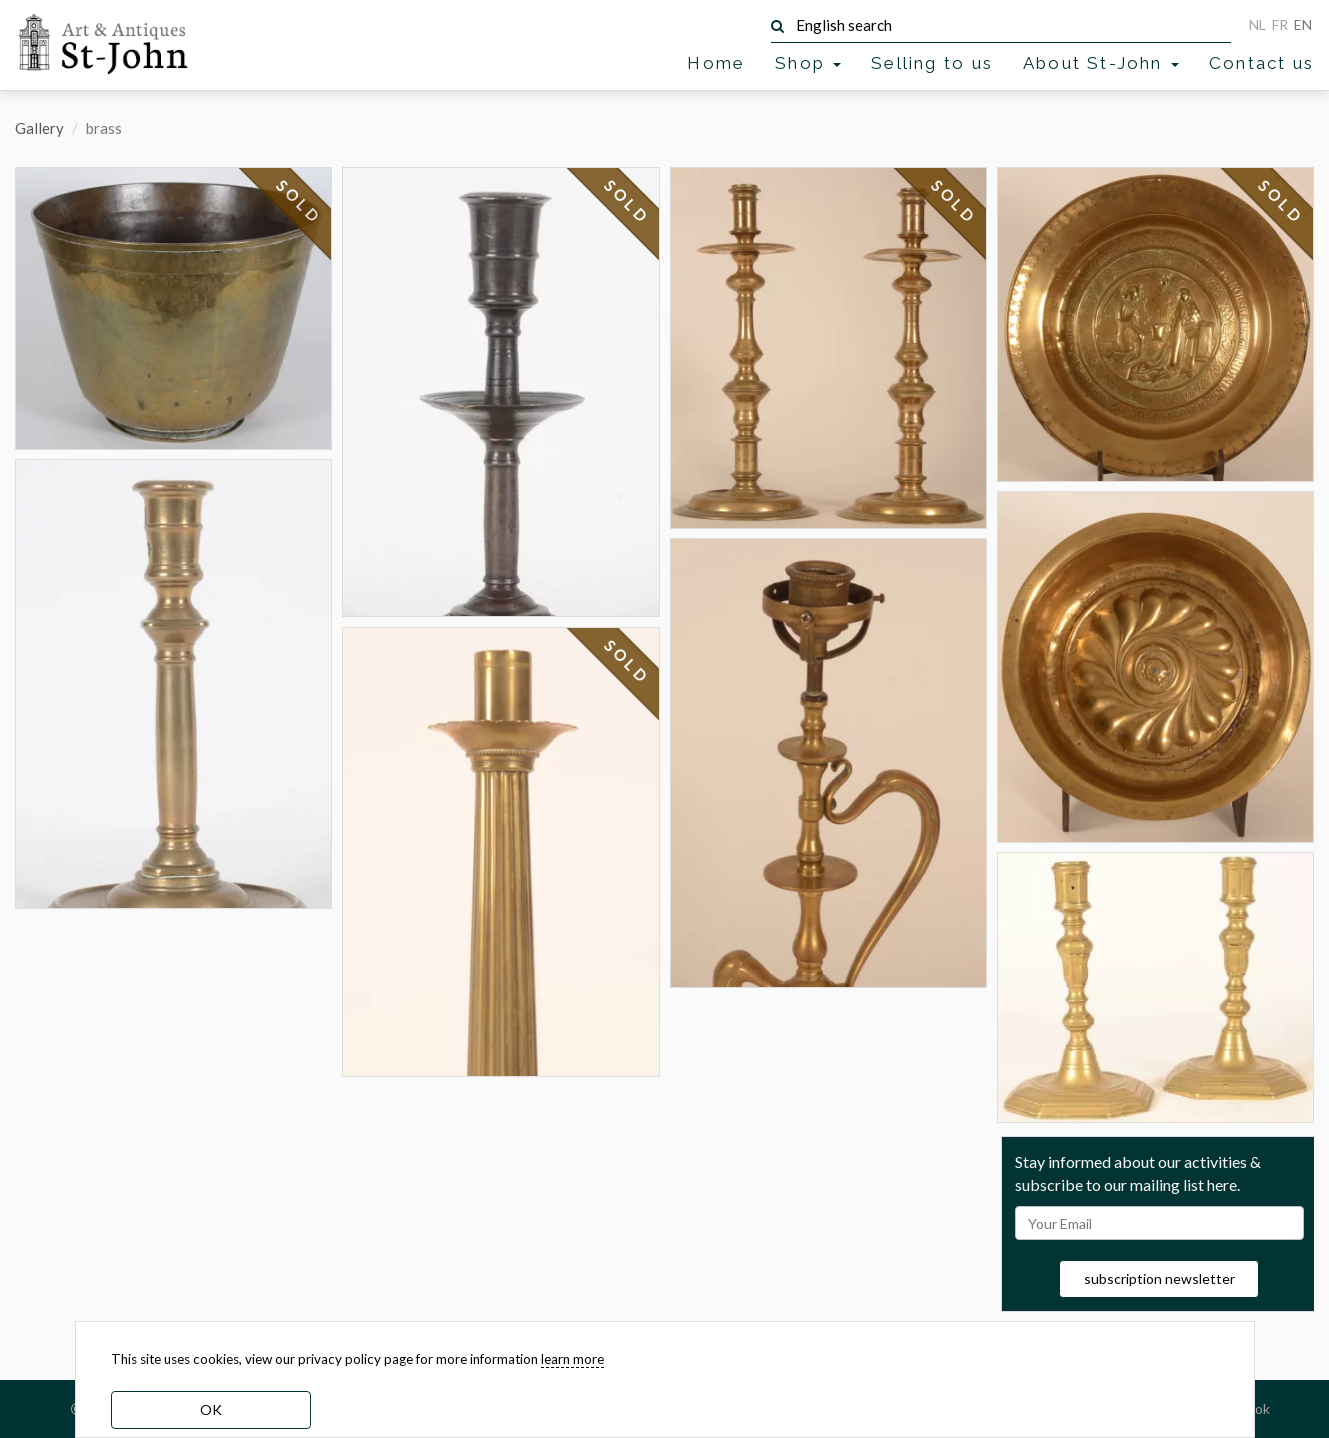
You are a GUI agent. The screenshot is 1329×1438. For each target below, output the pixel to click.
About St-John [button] (1101, 63)
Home (716, 63)
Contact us (1261, 63)
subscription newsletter (1159, 1278)
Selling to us (932, 63)
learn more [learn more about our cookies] (572, 1359)
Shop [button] (808, 63)
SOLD (300, 202)
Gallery (39, 128)
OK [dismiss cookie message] (211, 1409)
